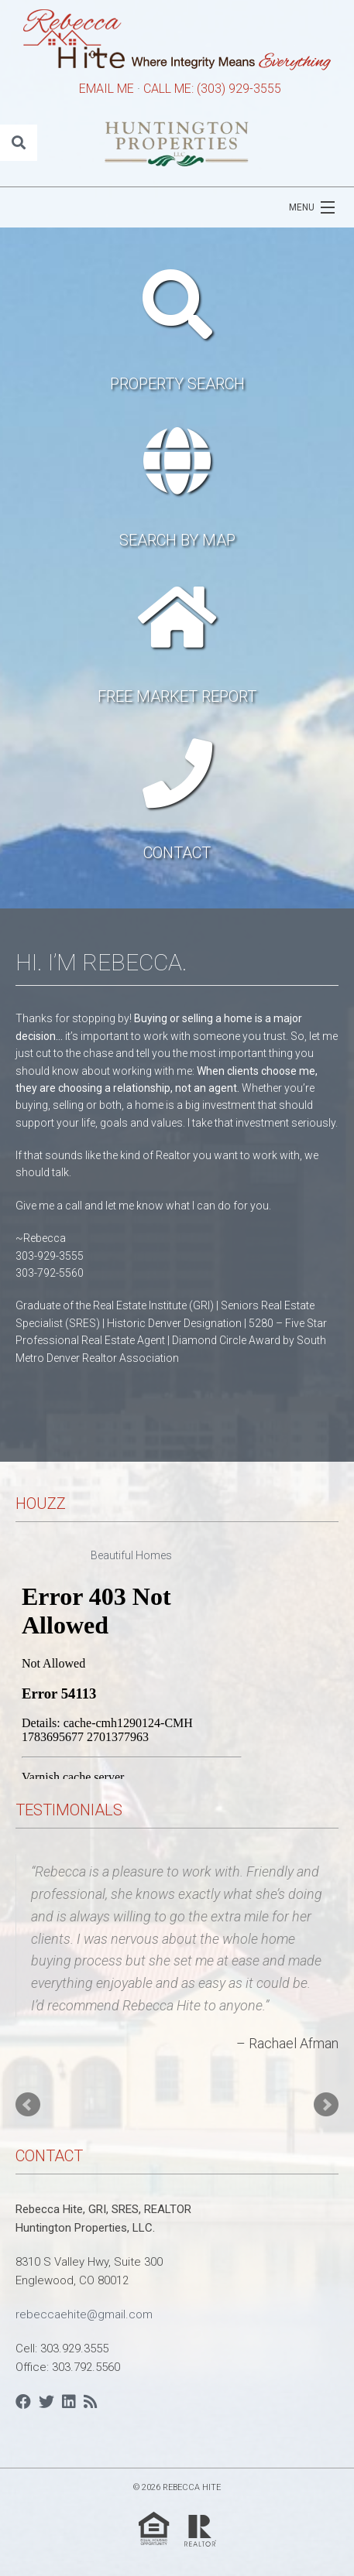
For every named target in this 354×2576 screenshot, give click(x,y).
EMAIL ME (106, 88)
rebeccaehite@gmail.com (84, 2314)
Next (326, 2104)
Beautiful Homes (131, 1555)
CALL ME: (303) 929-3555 (212, 88)
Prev (27, 2104)
